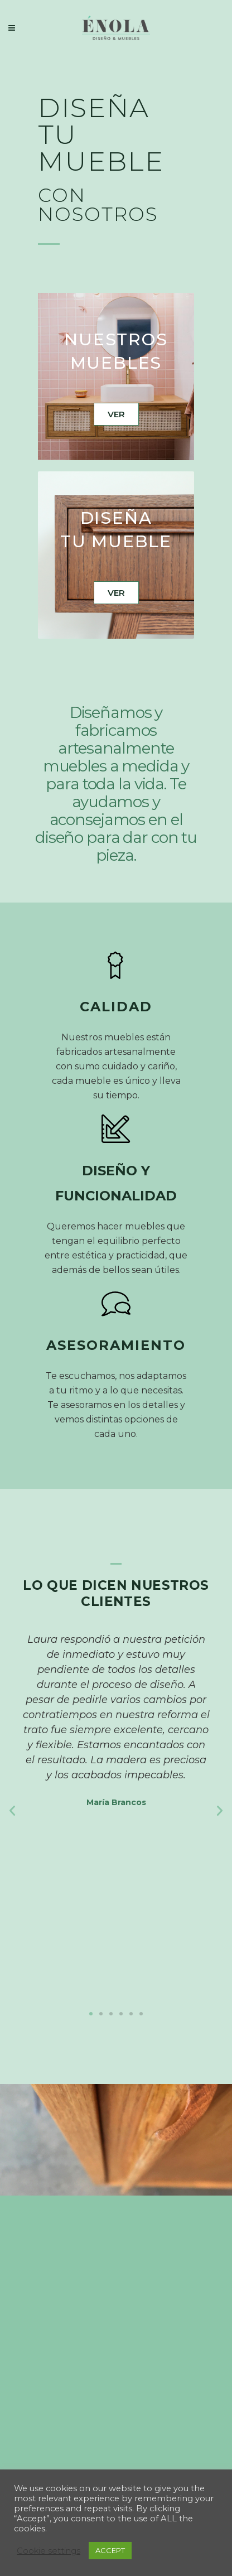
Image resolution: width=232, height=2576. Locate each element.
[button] (91, 2013)
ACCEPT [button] (110, 2550)
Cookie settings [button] (48, 2551)
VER (116, 414)
